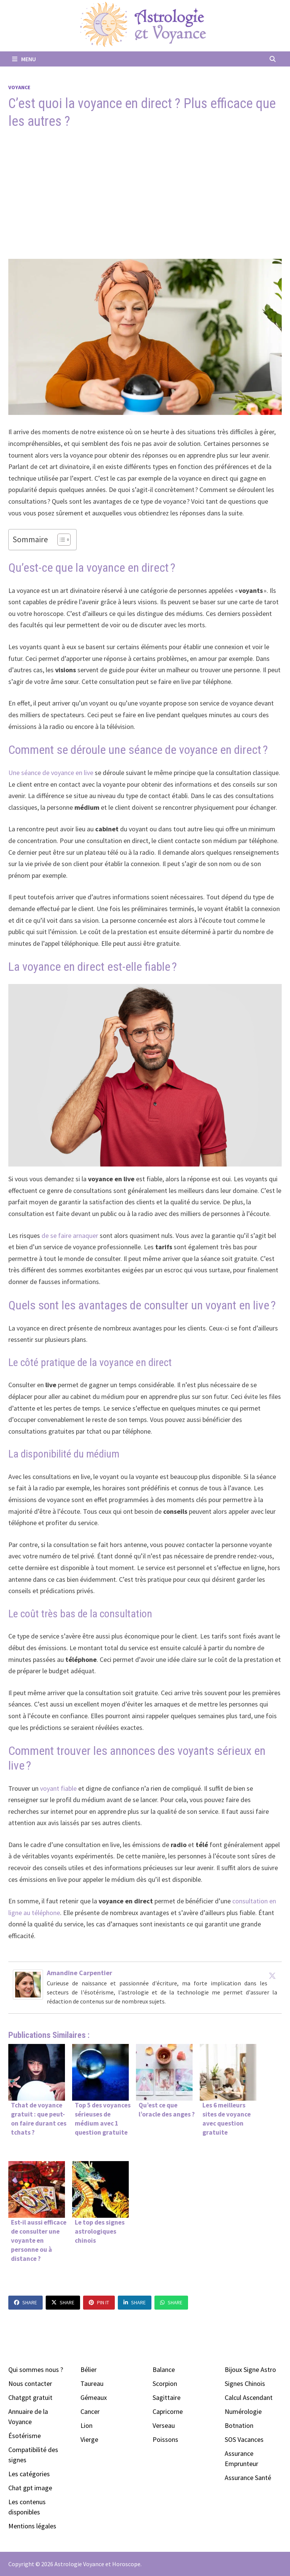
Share (25, 2302)
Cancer (90, 2411)
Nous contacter (30, 2383)
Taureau (91, 2383)
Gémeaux (93, 2397)
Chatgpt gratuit (30, 2397)
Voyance (19, 87)
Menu (24, 59)
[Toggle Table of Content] (60, 539)
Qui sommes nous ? (35, 2369)
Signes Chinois (245, 2383)
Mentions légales (32, 2526)
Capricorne (168, 2411)
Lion (86, 2425)
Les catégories (29, 2473)
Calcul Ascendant (249, 2397)
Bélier (88, 2369)
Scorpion (165, 2383)
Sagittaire (166, 2397)
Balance (164, 2369)
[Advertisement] (145, 195)
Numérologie (243, 2411)
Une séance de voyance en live (51, 772)
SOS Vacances (244, 2439)
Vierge (89, 2439)
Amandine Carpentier (79, 1972)
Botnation (239, 2425)
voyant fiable (58, 1788)
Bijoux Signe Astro (250, 2369)
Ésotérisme (24, 2435)
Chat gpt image (30, 2487)
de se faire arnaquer (71, 1235)
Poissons (165, 2439)
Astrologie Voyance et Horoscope (97, 2564)
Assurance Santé (248, 2477)
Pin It (99, 2302)
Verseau (164, 2425)
